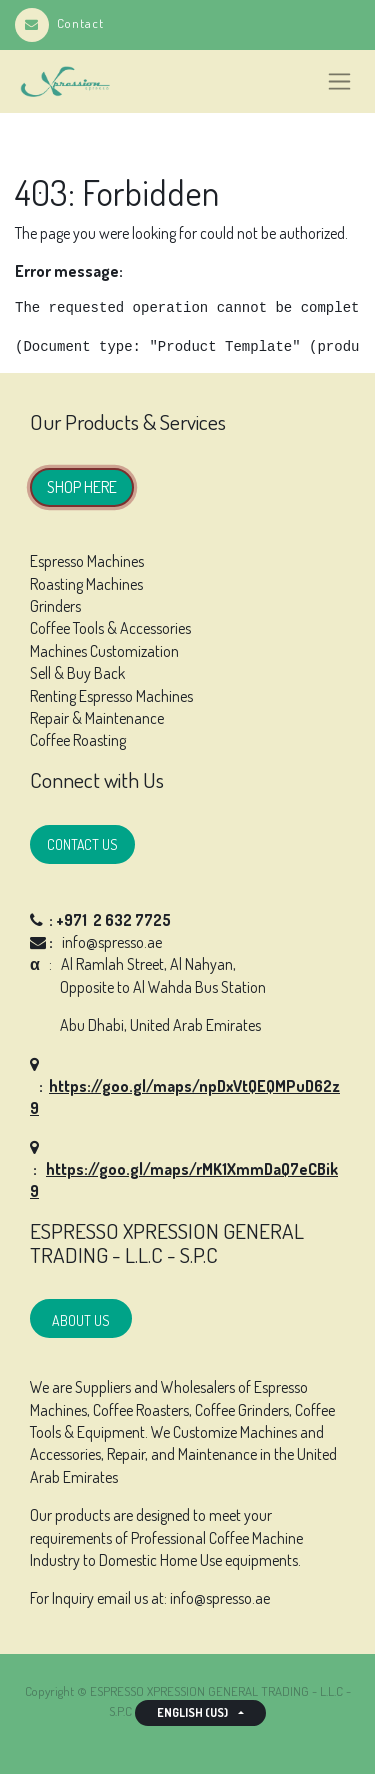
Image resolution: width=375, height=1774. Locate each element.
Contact (59, 23)
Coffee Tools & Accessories (110, 628)
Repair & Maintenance (97, 718)
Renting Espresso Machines (111, 696)
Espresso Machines (87, 561)
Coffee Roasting (78, 740)
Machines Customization (104, 651)
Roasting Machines (86, 584)
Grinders (55, 606)
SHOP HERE (82, 487)
